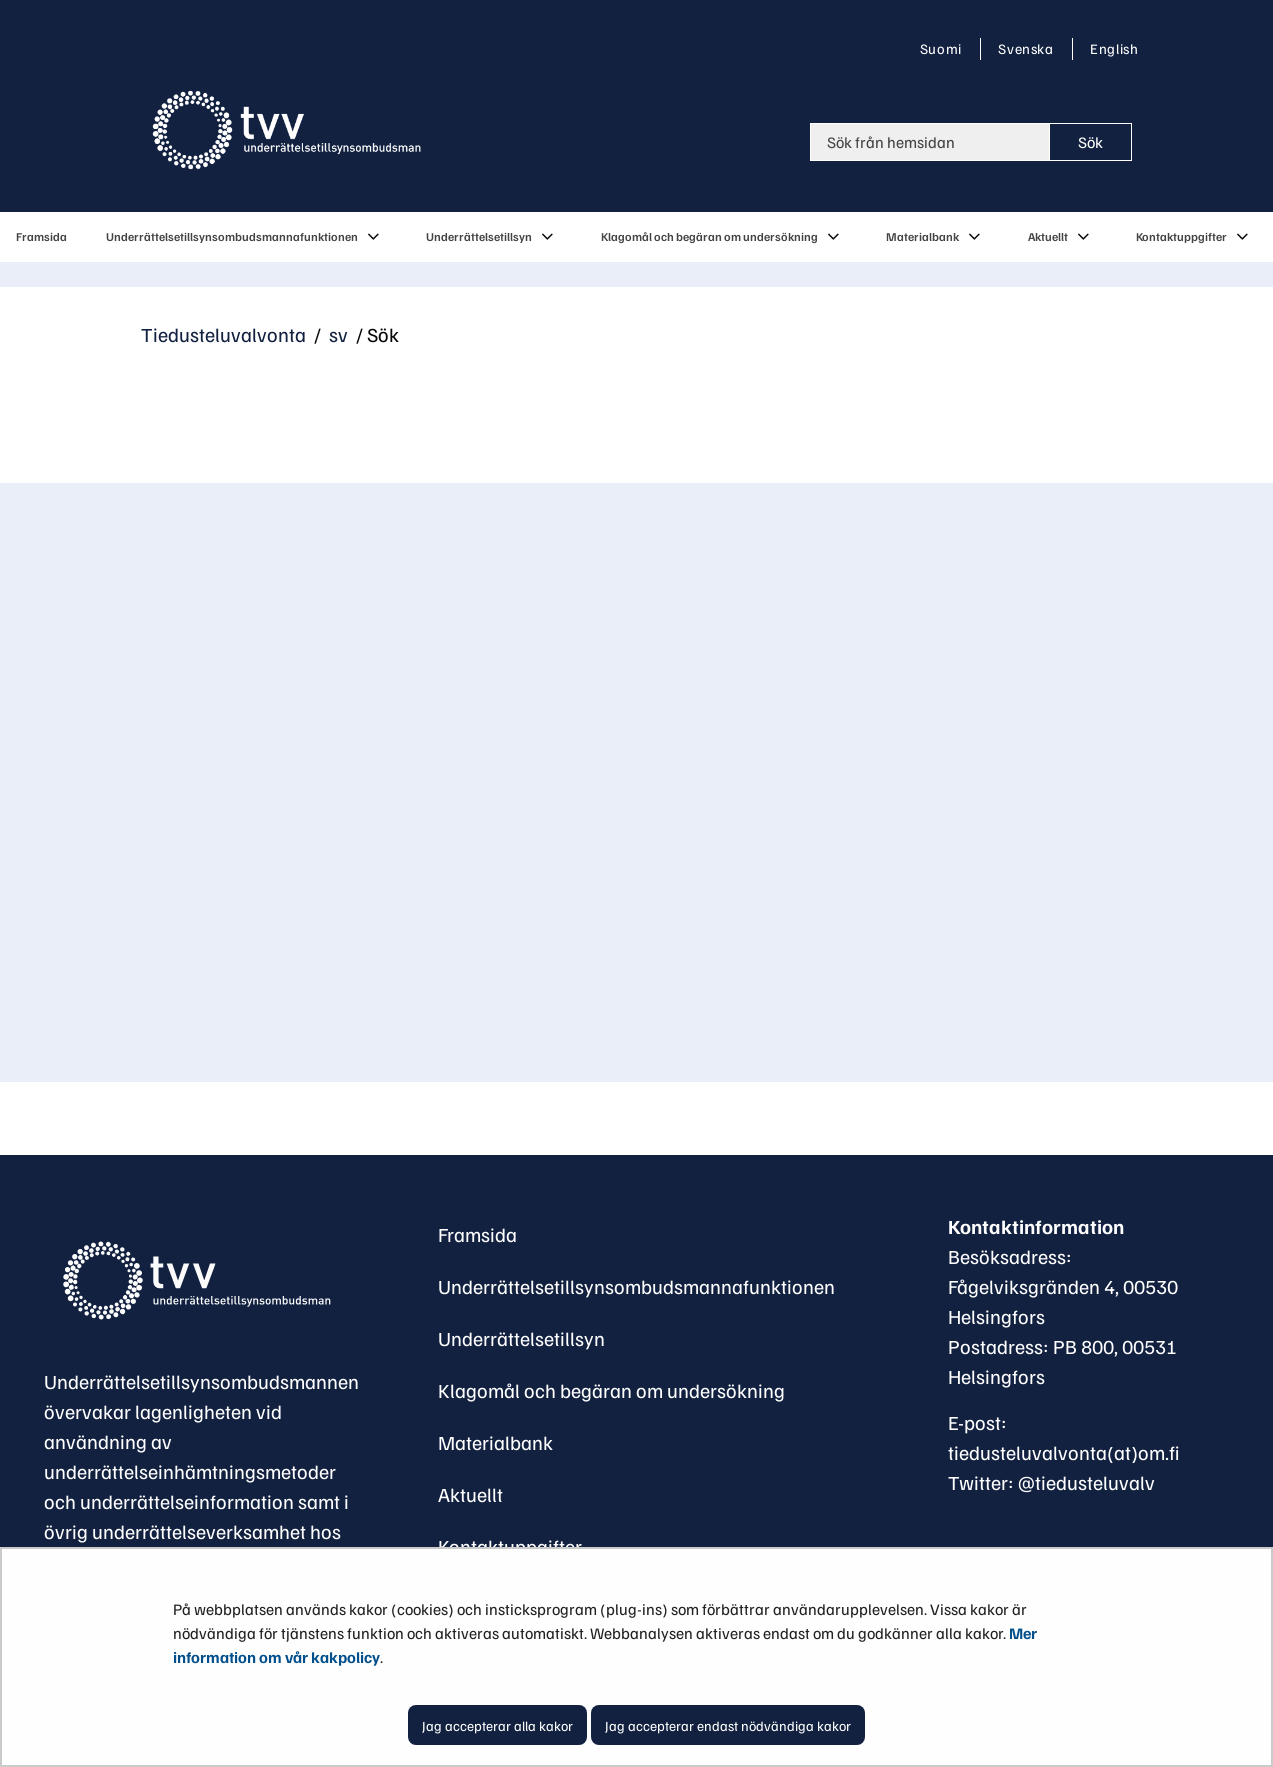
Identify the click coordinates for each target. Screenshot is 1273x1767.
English (1113, 48)
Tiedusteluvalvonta (223, 334)
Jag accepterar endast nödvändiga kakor (728, 1725)
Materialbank (495, 1442)
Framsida (477, 1234)
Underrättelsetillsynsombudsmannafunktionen (636, 1286)
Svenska (1029, 48)
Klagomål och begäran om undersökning (611, 1390)
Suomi (945, 48)
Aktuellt (470, 1494)
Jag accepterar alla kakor (497, 1725)
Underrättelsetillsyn (521, 1338)
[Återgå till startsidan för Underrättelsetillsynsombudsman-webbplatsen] (194, 1281)
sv (336, 334)
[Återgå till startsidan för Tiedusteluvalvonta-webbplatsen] (291, 130)
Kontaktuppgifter (510, 1546)
